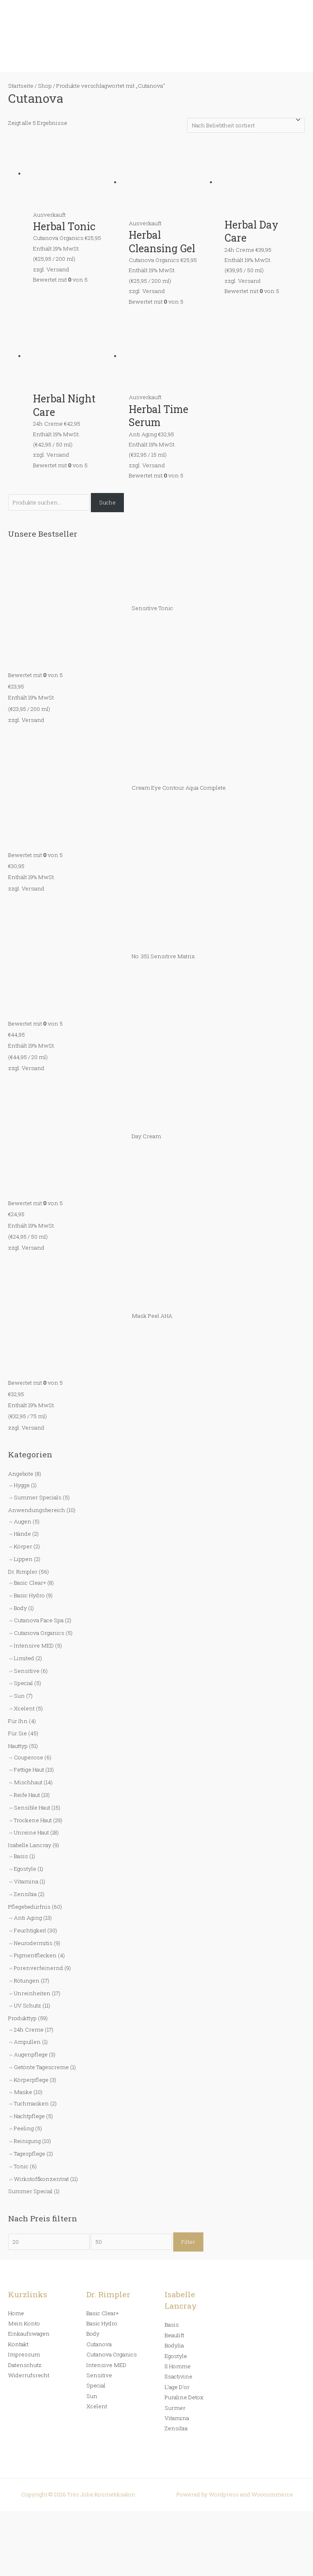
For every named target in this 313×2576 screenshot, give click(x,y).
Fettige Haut (29, 1769)
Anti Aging (28, 1917)
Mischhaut (28, 1782)
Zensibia (25, 1894)
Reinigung (27, 2141)
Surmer (175, 2408)
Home (16, 2313)
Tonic (21, 2166)
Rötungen (27, 1980)
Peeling (24, 2128)
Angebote (20, 1473)
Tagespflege (29, 2153)
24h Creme (29, 2029)
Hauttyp (18, 1746)
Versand (33, 720)
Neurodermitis (33, 1943)
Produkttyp (22, 2018)
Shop (45, 85)
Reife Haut (27, 1795)
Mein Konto (24, 2323)
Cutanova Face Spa (39, 1620)
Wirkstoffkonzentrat (41, 2179)
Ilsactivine (178, 2376)
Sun (19, 1695)
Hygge (22, 1485)
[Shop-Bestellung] (246, 125)
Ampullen (27, 2041)
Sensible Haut (32, 1807)
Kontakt (18, 2344)
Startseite (20, 85)
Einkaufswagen (29, 2333)
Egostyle (25, 1868)
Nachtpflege (29, 2116)
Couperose (28, 1757)
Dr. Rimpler (22, 1571)
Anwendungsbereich (36, 1510)
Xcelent (24, 1708)
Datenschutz (25, 2365)
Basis (21, 1856)
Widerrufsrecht (28, 2375)
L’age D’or (177, 2387)
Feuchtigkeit (30, 1930)
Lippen (23, 1559)
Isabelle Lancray (29, 1845)
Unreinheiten (32, 1993)
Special (23, 1683)
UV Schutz (27, 2005)
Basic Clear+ (30, 1582)
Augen (22, 1521)
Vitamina (26, 1881)
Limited (24, 1658)
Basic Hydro (29, 1595)
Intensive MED (34, 1645)
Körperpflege (31, 2079)
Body (20, 1608)
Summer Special (30, 2191)
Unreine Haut (31, 1832)
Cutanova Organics (39, 1633)
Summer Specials (38, 1497)
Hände (22, 1533)
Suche (107, 502)
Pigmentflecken (35, 1955)
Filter (188, 2241)
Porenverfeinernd (38, 1968)
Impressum (24, 2354)
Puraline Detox (184, 2397)
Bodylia (174, 2345)
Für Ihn (18, 1721)
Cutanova (99, 2344)
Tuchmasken (31, 2103)
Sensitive (27, 1670)
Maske (23, 2092)
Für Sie (17, 1733)
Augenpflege (31, 2054)
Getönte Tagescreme (41, 2067)
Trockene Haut (33, 1820)
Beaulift (174, 2335)
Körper (23, 1546)
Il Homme (178, 2366)
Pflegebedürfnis (29, 1906)
